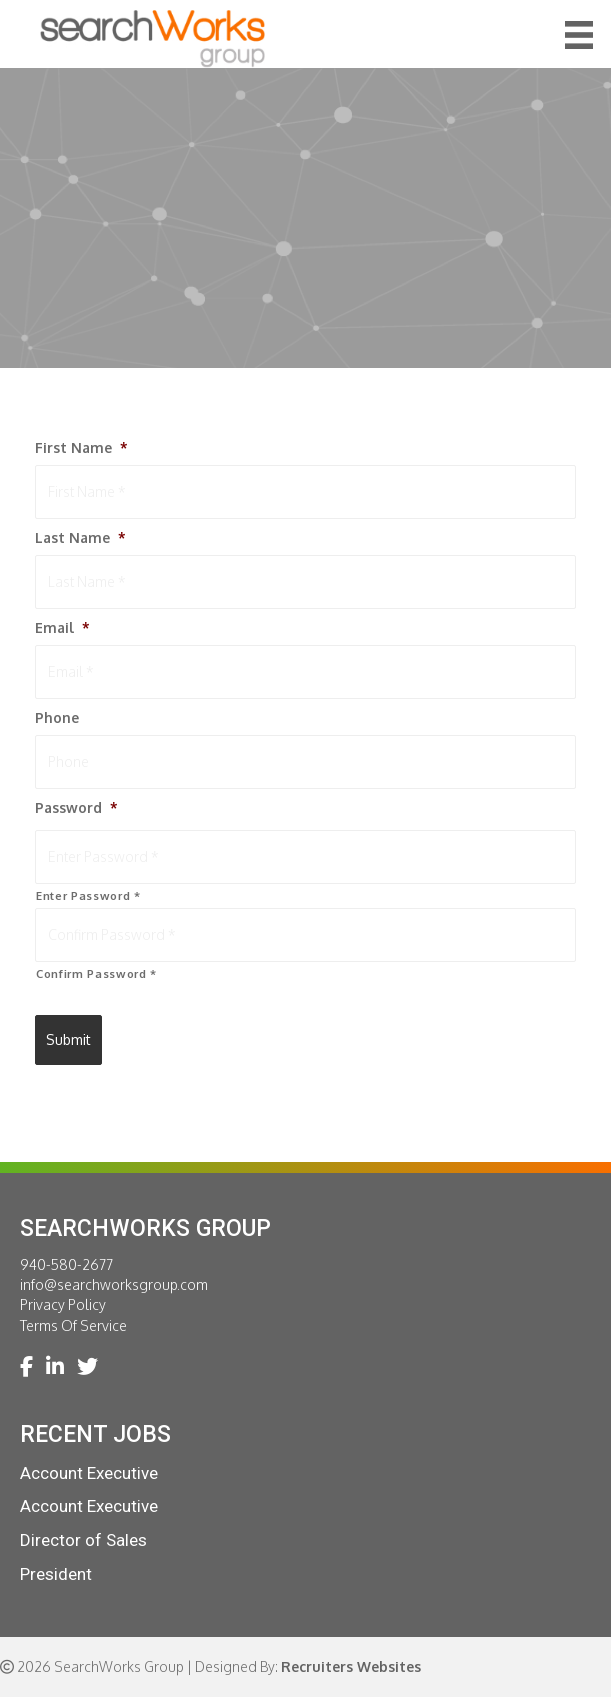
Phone (57, 717)
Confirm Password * (96, 973)
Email (62, 627)
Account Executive (89, 1473)
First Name (81, 447)
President (56, 1574)
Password (76, 807)
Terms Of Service (73, 1325)
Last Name (80, 537)
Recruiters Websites (351, 1666)
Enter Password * (88, 895)
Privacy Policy (63, 1304)
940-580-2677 (66, 1264)
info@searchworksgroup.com (114, 1284)
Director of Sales (83, 1540)
